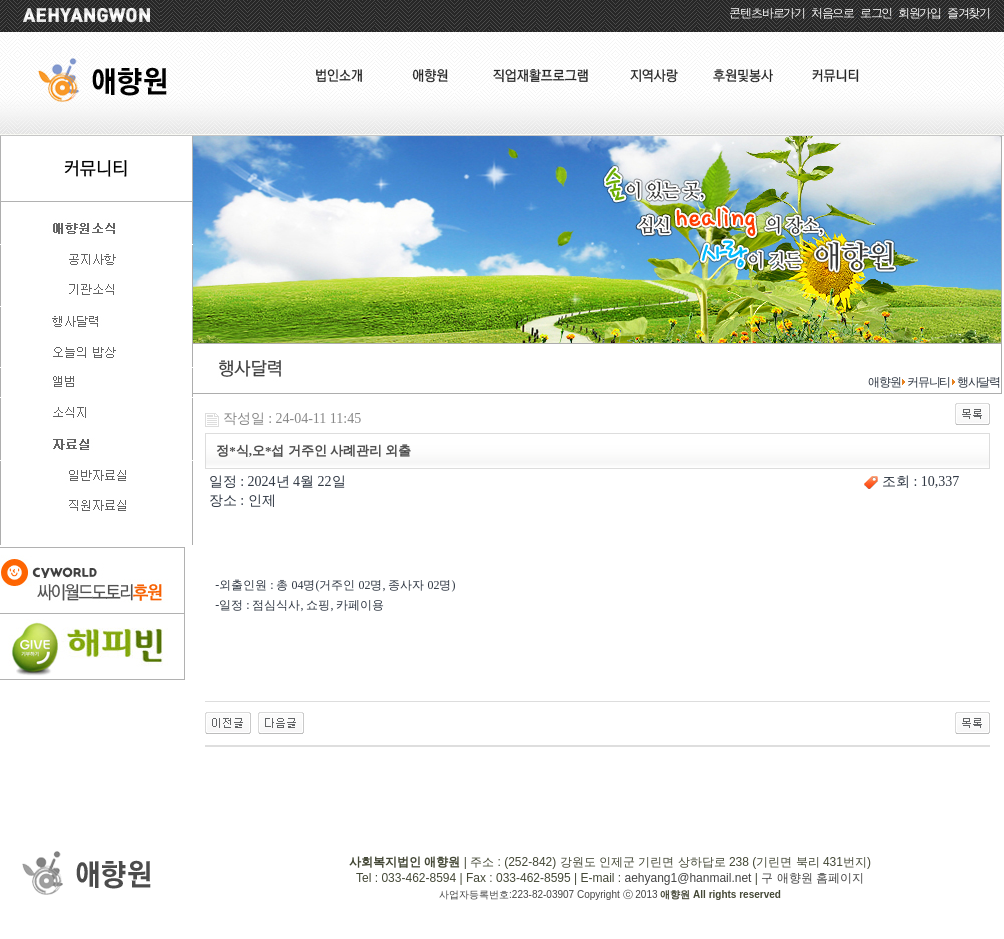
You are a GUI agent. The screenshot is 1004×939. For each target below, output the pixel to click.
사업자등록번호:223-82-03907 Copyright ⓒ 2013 (549, 894)
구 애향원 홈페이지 (812, 878)
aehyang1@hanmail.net (687, 878)
